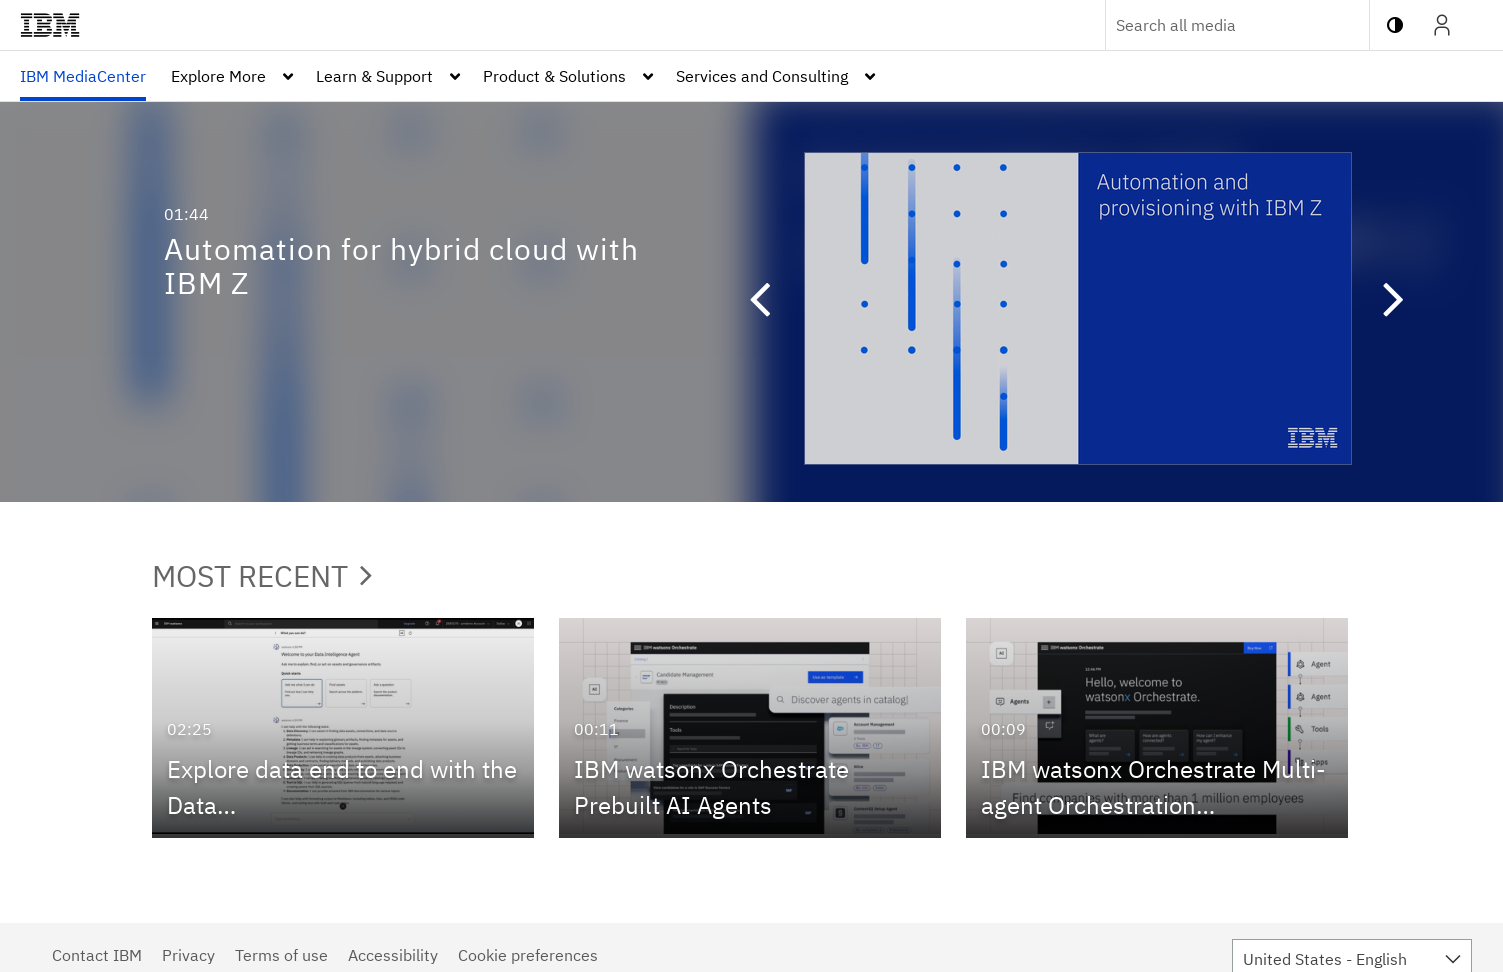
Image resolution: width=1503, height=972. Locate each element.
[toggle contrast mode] (1395, 25)
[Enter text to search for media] (1216, 25)
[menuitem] (83, 76)
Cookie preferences (528, 955)
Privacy (188, 955)
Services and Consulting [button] (762, 76)
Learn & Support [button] (374, 76)
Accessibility (393, 955)
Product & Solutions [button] (554, 76)
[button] (750, 302)
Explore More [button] (218, 76)
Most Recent (262, 575)
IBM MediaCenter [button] (83, 76)
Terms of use (281, 955)
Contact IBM (97, 955)
